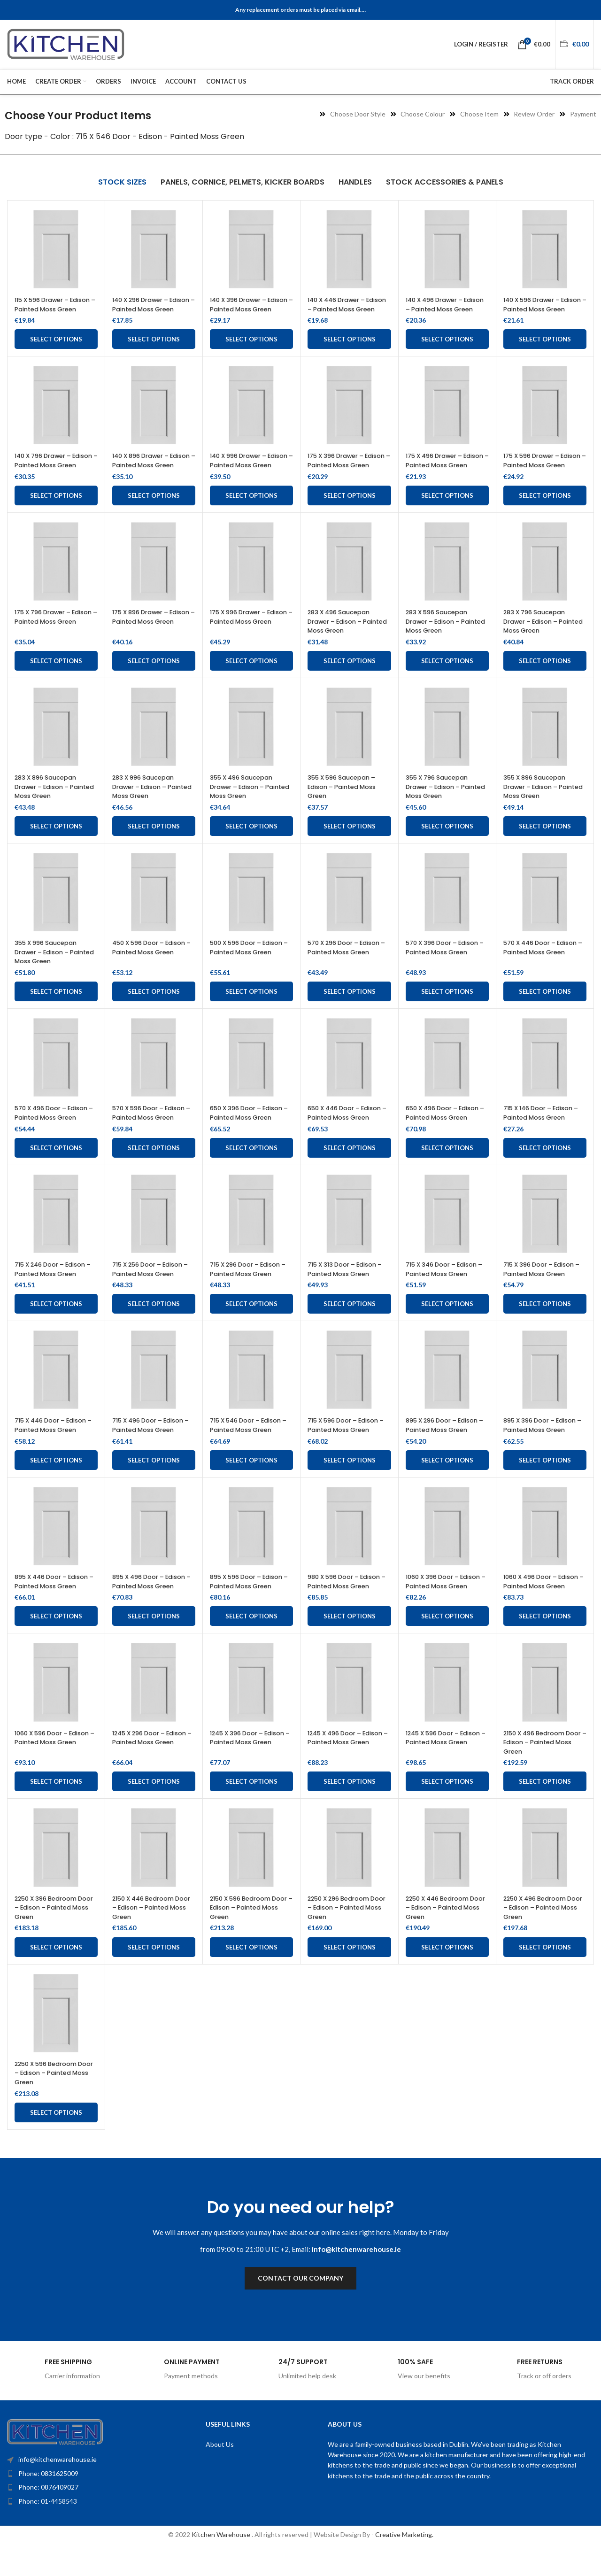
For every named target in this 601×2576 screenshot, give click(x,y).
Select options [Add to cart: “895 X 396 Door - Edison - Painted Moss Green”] (545, 1478)
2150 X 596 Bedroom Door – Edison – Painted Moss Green (250, 1935)
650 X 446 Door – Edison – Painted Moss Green (349, 1131)
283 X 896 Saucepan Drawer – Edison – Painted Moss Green (50, 805)
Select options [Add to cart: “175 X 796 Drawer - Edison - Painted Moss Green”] (56, 679)
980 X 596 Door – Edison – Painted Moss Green (349, 1599)
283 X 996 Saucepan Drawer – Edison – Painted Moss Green (147, 805)
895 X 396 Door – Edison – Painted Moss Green (544, 1443)
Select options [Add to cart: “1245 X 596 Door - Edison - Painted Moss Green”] (447, 1809)
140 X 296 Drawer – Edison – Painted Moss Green (150, 309)
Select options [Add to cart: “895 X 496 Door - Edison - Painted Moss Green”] (154, 1644)
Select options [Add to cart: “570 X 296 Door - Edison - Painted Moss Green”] (350, 1009)
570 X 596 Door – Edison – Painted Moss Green (153, 1131)
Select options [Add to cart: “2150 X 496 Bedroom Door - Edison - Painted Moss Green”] (545, 1809)
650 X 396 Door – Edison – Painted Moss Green (251, 1131)
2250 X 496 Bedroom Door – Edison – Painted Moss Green (543, 1935)
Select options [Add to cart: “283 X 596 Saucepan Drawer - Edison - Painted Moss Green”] (447, 679)
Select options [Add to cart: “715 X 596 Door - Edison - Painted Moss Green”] (350, 1478)
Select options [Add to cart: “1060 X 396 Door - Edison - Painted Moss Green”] (447, 1644)
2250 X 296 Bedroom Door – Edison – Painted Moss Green (348, 1935)
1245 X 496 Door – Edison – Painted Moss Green (345, 1769)
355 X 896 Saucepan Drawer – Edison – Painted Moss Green (538, 805)
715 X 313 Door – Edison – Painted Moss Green (347, 1287)
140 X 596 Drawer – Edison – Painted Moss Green (541, 309)
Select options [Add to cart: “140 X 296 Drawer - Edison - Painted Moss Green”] (154, 348)
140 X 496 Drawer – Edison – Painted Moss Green (443, 309)
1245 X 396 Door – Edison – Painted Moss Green (247, 1769)
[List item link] (87, 2501)
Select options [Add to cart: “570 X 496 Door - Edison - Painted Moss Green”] (56, 1166)
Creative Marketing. (404, 2562)
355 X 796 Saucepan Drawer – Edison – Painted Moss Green (441, 805)
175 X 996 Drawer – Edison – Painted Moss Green (247, 639)
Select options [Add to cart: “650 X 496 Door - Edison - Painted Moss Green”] (447, 1166)
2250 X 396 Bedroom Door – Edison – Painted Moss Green (55, 1935)
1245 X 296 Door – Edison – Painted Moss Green (150, 1769)
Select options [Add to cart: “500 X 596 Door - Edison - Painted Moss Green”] (251, 1009)
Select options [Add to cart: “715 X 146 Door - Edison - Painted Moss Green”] (545, 1166)
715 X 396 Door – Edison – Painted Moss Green (543, 1287)
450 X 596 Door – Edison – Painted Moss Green (153, 965)
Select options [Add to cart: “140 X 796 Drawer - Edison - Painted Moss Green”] (56, 514)
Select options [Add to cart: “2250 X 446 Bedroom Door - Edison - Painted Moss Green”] (447, 1974)
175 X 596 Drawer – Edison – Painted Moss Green (541, 474)
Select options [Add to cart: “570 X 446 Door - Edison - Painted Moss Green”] (545, 1009)
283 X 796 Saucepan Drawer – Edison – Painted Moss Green (538, 639)
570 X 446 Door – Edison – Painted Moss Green (544, 965)
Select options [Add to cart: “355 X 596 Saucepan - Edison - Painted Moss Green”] (350, 844)
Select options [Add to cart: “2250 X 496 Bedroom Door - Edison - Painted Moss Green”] (545, 1974)
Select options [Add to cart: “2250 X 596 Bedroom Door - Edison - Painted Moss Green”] (56, 2140)
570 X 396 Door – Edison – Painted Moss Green (447, 965)
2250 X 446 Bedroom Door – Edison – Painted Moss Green (446, 1935)
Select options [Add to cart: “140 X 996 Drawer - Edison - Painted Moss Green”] (251, 514)
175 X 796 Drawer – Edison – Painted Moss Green (52, 639)
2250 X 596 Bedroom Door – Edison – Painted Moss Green (55, 2100)
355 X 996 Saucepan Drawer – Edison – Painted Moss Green (50, 970)
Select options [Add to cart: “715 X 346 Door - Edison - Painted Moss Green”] (447, 1322)
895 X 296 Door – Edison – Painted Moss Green (447, 1443)
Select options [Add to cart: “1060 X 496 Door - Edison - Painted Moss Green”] (545, 1644)
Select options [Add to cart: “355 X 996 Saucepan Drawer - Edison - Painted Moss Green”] (56, 1009)
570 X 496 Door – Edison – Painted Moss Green (56, 1131)
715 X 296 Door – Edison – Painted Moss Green (250, 1287)
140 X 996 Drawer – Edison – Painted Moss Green (247, 474)
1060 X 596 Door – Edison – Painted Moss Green (52, 1769)
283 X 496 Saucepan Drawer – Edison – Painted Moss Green (343, 639)
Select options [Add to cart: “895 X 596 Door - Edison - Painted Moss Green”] (251, 1644)
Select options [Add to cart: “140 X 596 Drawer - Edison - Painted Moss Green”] (545, 348)
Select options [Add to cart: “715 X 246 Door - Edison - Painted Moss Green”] (56, 1322)
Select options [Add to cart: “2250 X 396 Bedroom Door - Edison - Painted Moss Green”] (56, 1974)
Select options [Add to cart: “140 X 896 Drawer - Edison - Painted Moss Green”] (154, 514)
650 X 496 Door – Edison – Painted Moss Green (447, 1131)
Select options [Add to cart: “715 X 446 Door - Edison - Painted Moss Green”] (56, 1478)
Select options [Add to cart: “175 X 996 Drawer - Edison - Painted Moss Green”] (251, 679)
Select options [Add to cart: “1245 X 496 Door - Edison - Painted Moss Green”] (350, 1809)
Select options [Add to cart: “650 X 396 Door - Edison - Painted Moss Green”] (251, 1166)
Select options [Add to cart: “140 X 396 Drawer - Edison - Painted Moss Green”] (251, 348)
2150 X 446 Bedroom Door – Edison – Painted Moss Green (152, 1935)
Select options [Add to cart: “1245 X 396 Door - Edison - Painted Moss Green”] (251, 1809)
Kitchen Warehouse (222, 2562)
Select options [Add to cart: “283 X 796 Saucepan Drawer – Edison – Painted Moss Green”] (545, 679)
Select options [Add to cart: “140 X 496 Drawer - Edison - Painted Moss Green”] (447, 348)
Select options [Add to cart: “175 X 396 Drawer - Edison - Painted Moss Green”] (350, 514)
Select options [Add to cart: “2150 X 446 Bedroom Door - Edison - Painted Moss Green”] (154, 1974)
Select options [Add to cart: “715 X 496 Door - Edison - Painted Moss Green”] (154, 1478)
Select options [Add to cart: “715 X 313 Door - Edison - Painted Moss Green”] (350, 1322)
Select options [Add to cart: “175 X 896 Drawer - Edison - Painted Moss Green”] (154, 679)
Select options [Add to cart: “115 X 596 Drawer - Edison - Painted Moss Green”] (56, 348)
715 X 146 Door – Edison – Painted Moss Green (542, 1131)
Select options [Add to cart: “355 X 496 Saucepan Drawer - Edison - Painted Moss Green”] (251, 844)
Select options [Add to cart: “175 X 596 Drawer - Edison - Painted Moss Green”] (545, 514)
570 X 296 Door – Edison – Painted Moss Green (349, 965)
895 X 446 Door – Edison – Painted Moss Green (56, 1599)
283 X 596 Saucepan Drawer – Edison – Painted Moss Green (441, 639)
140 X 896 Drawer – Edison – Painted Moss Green (150, 474)
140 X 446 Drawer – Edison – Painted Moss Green (345, 309)
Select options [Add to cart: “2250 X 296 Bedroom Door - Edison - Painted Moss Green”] (350, 1974)
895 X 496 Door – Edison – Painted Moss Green (153, 1599)
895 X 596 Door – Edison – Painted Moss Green (251, 1599)
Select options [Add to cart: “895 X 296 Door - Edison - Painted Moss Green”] (447, 1478)
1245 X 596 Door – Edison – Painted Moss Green (443, 1769)
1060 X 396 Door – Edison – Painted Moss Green (443, 1604)
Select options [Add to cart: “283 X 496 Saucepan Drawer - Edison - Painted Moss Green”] (350, 679)
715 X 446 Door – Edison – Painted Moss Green (55, 1443)
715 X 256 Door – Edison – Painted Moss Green (152, 1287)
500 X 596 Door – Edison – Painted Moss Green (251, 965)
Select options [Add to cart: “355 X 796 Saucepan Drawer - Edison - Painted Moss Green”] (447, 844)
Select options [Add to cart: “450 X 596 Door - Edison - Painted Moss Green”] (154, 1009)
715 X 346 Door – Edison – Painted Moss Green (446, 1287)
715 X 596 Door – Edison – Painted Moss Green (348, 1443)
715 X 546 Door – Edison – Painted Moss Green (250, 1443)
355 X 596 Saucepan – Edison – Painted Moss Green (346, 805)
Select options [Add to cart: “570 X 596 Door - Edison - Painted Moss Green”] (154, 1166)
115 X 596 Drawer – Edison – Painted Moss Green (52, 309)
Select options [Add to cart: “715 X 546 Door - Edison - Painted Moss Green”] (251, 1478)
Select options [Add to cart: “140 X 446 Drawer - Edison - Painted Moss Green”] (350, 348)
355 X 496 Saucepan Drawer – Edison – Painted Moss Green (245, 805)
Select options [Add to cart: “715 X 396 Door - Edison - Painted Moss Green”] (545, 1322)
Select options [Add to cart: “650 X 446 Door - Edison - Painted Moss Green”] (350, 1166)
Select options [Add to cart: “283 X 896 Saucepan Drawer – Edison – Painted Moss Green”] (56, 844)
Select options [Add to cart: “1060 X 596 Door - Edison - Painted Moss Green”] (56, 1809)
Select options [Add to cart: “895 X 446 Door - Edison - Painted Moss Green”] (56, 1644)
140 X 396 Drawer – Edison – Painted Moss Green (247, 309)
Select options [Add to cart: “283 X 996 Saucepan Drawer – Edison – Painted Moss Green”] (154, 844)
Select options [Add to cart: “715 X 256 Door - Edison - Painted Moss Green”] (154, 1322)
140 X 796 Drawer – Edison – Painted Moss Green (52, 474)
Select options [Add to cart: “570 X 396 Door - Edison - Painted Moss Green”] (447, 1009)
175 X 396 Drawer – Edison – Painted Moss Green (345, 474)
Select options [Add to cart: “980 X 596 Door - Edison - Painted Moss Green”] (350, 1644)
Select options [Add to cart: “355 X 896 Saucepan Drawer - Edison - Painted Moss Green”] (545, 844)
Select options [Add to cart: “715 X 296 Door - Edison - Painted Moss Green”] (251, 1322)
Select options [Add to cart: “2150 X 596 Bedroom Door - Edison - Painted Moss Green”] (251, 1974)
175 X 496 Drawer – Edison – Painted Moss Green (443, 474)
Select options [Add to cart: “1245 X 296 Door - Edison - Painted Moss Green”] (154, 1809)
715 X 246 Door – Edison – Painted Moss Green (55, 1287)
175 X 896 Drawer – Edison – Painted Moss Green (150, 639)
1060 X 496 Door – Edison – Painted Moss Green (541, 1604)
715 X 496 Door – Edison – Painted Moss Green (152, 1443)
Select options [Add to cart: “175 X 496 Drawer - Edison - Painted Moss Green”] (447, 514)
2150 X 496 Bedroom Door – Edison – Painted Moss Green (543, 1769)
